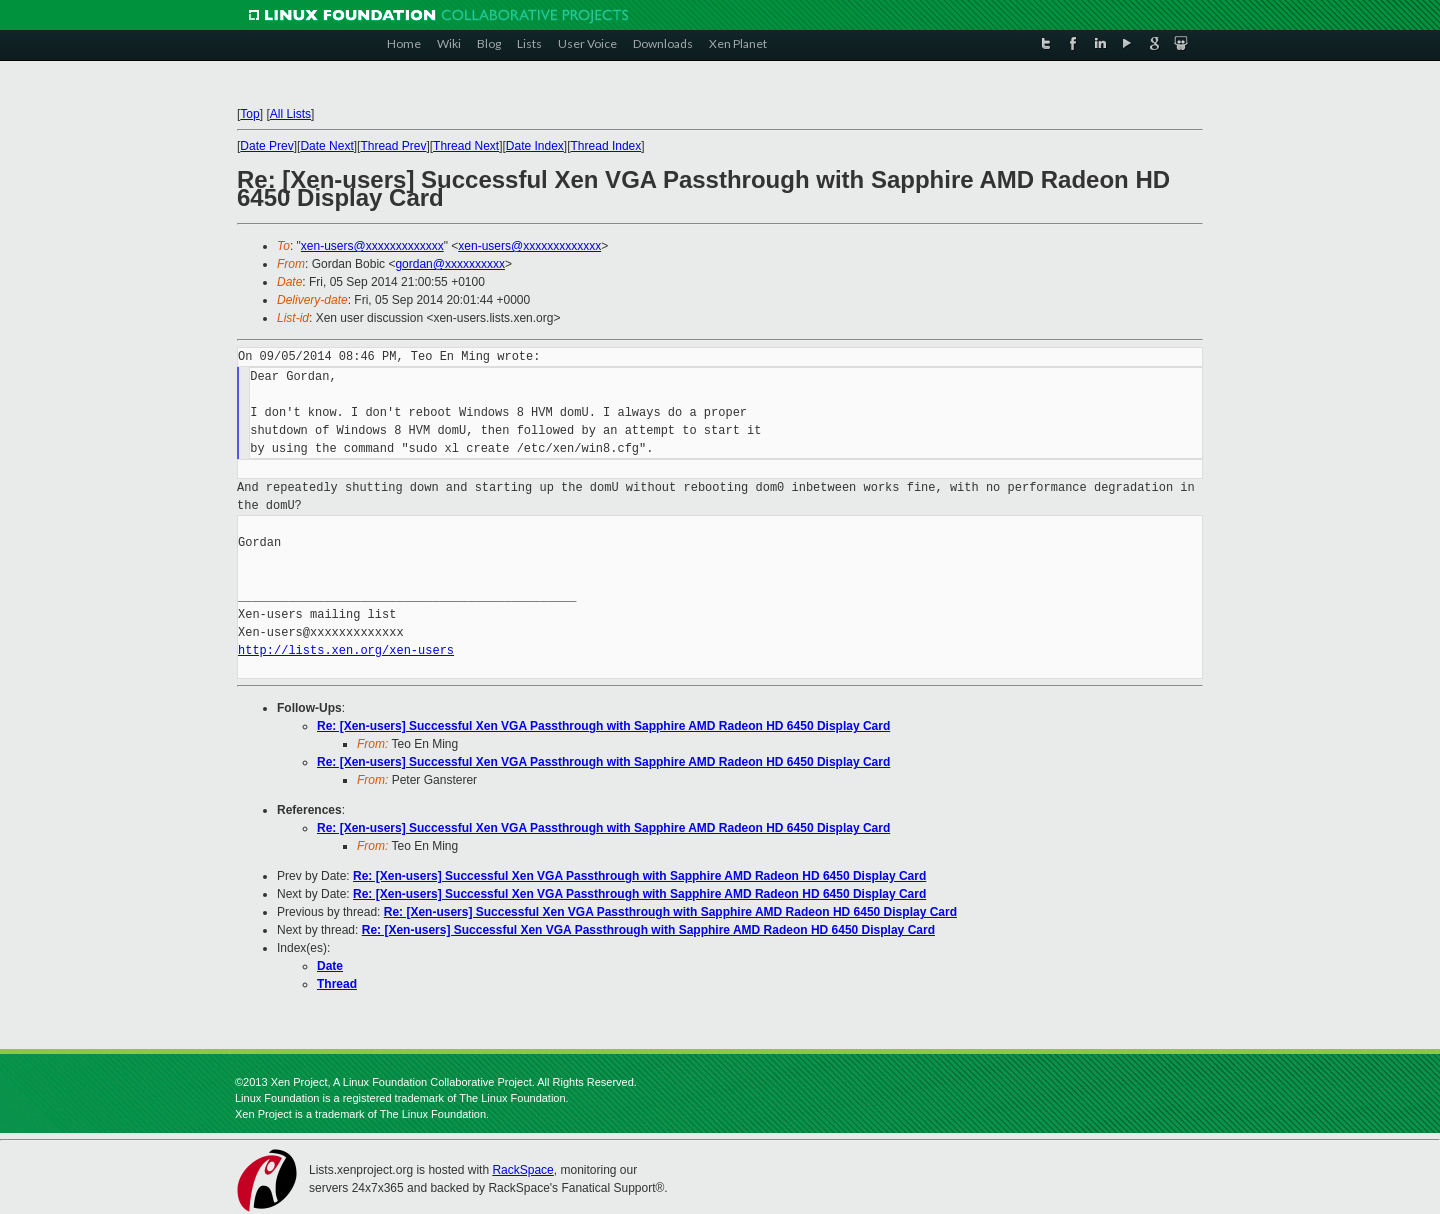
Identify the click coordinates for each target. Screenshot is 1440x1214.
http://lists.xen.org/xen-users (346, 650)
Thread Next (466, 146)
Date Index (535, 146)
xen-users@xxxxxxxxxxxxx (372, 246)
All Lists (290, 114)
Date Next (326, 146)
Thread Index (606, 146)
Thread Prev (393, 146)
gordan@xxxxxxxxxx (450, 264)
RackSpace (522, 1170)
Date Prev (266, 146)
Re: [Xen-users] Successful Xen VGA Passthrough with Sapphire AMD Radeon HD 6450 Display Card (603, 726)
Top (249, 114)
